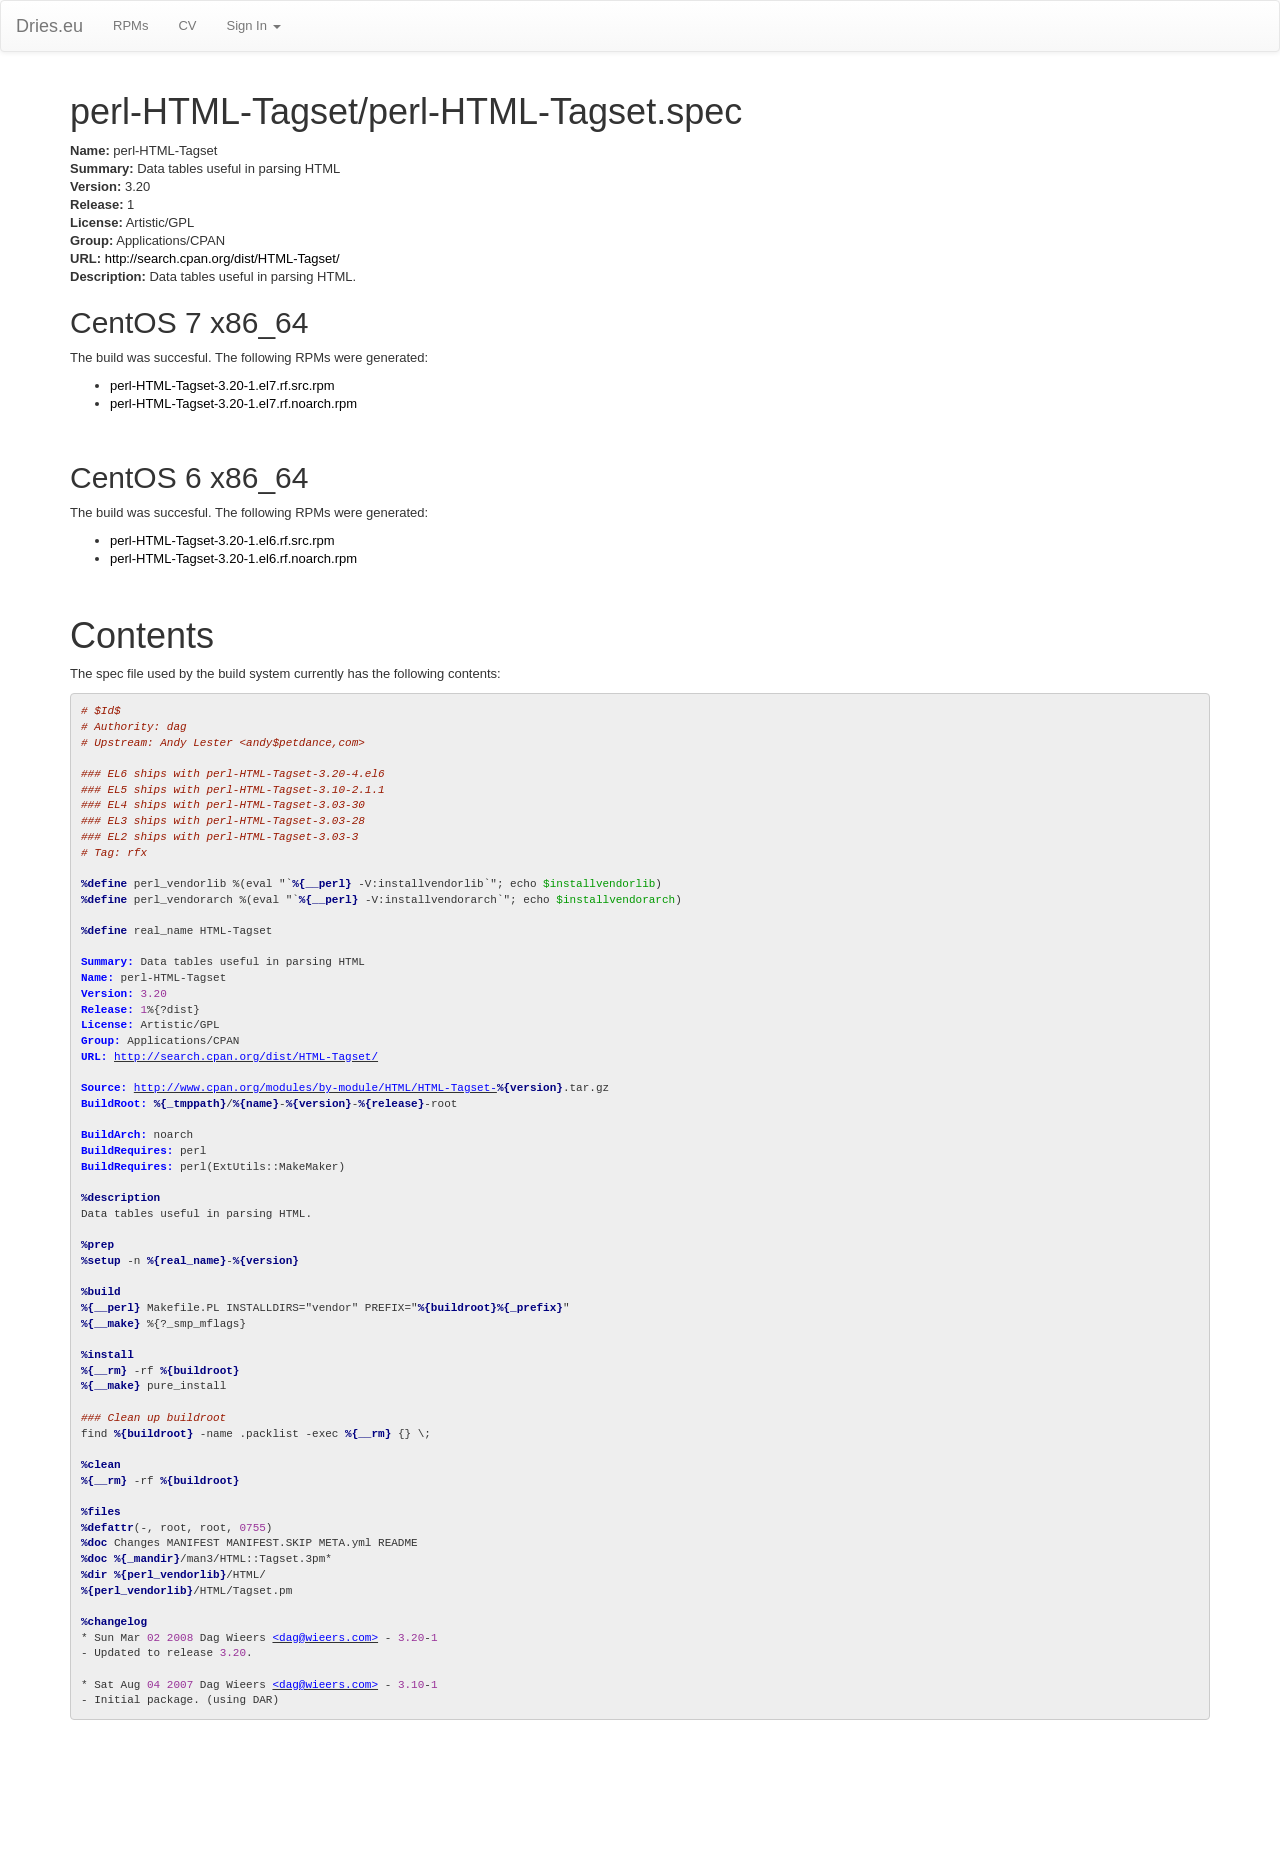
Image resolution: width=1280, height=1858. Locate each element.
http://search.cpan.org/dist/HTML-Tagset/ (222, 258)
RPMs (130, 25)
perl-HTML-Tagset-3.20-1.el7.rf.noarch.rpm (233, 403)
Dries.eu (49, 26)
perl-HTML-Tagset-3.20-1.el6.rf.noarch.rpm (233, 558)
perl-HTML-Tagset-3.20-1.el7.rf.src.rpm (222, 385)
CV (187, 25)
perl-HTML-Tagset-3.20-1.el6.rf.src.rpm (222, 540)
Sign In (253, 25)
